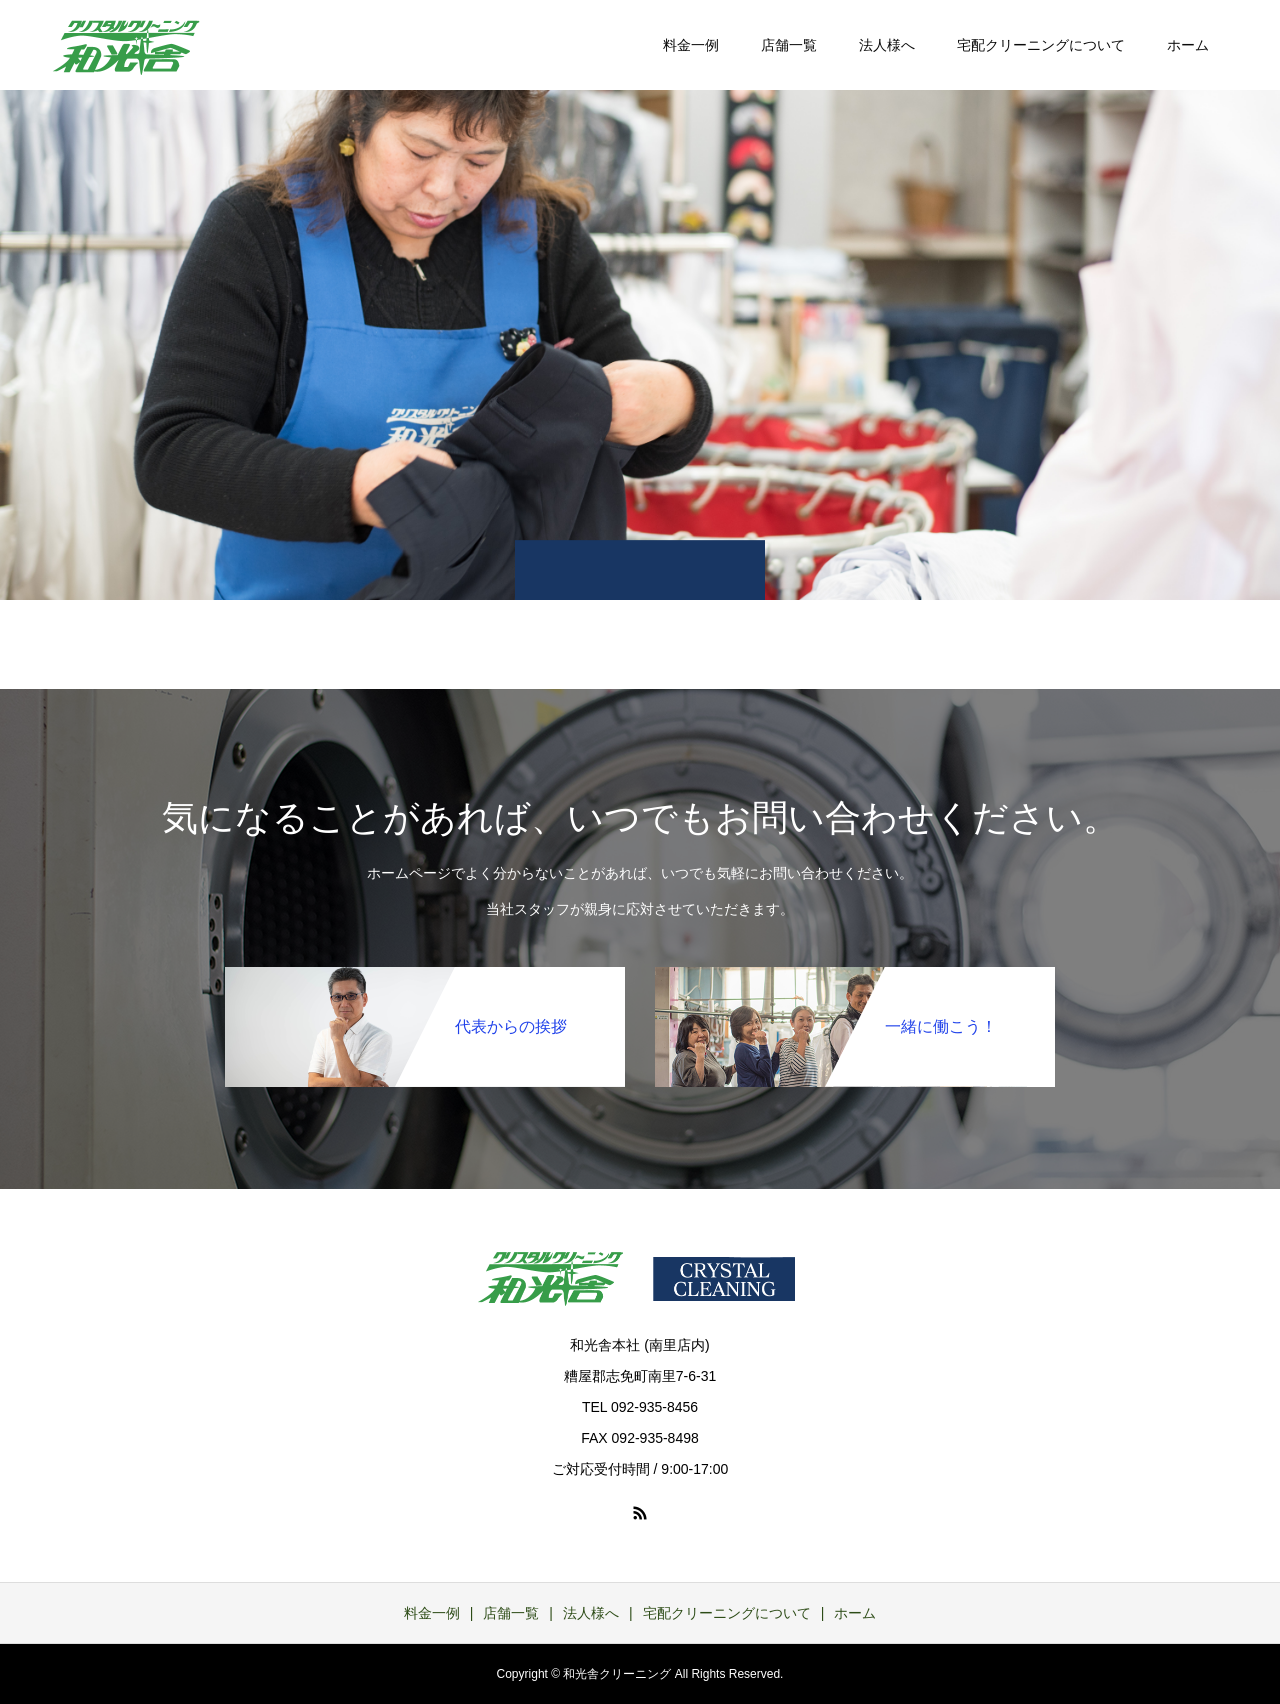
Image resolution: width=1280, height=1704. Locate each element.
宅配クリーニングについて (1041, 45)
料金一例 (691, 45)
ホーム (1188, 45)
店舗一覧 (789, 45)
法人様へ (887, 45)
